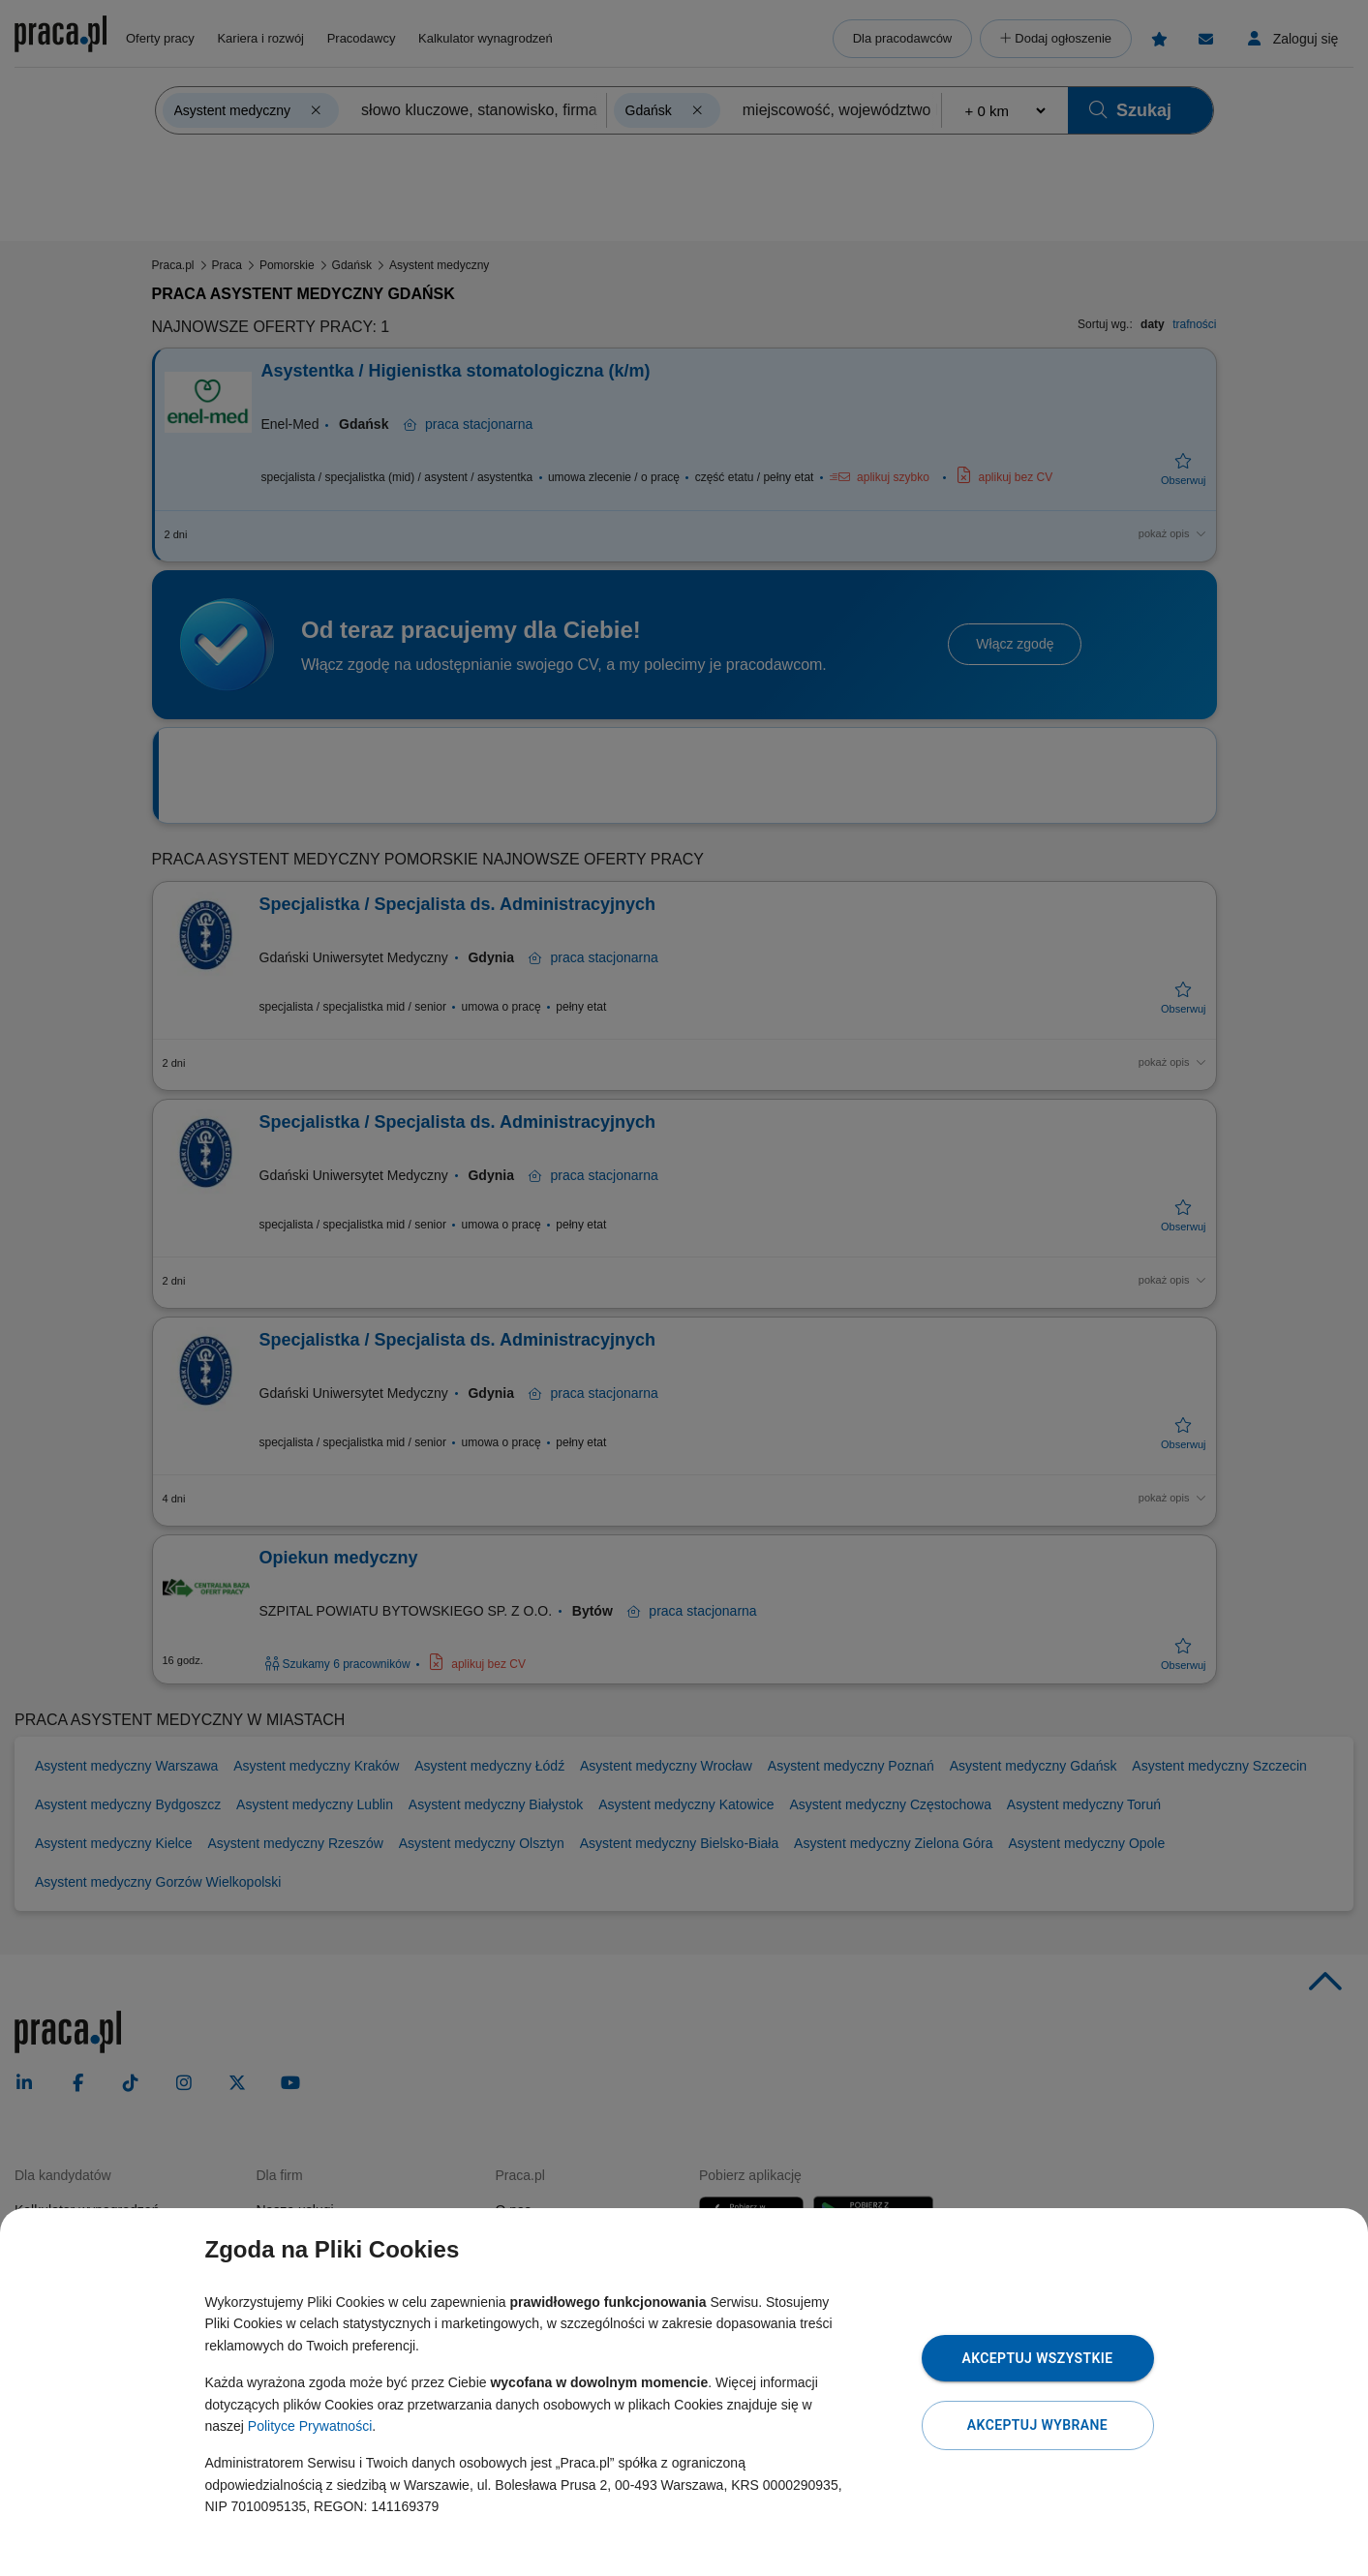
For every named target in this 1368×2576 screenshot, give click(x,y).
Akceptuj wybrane (1037, 2425)
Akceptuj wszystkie (1036, 2358)
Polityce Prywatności (310, 2426)
